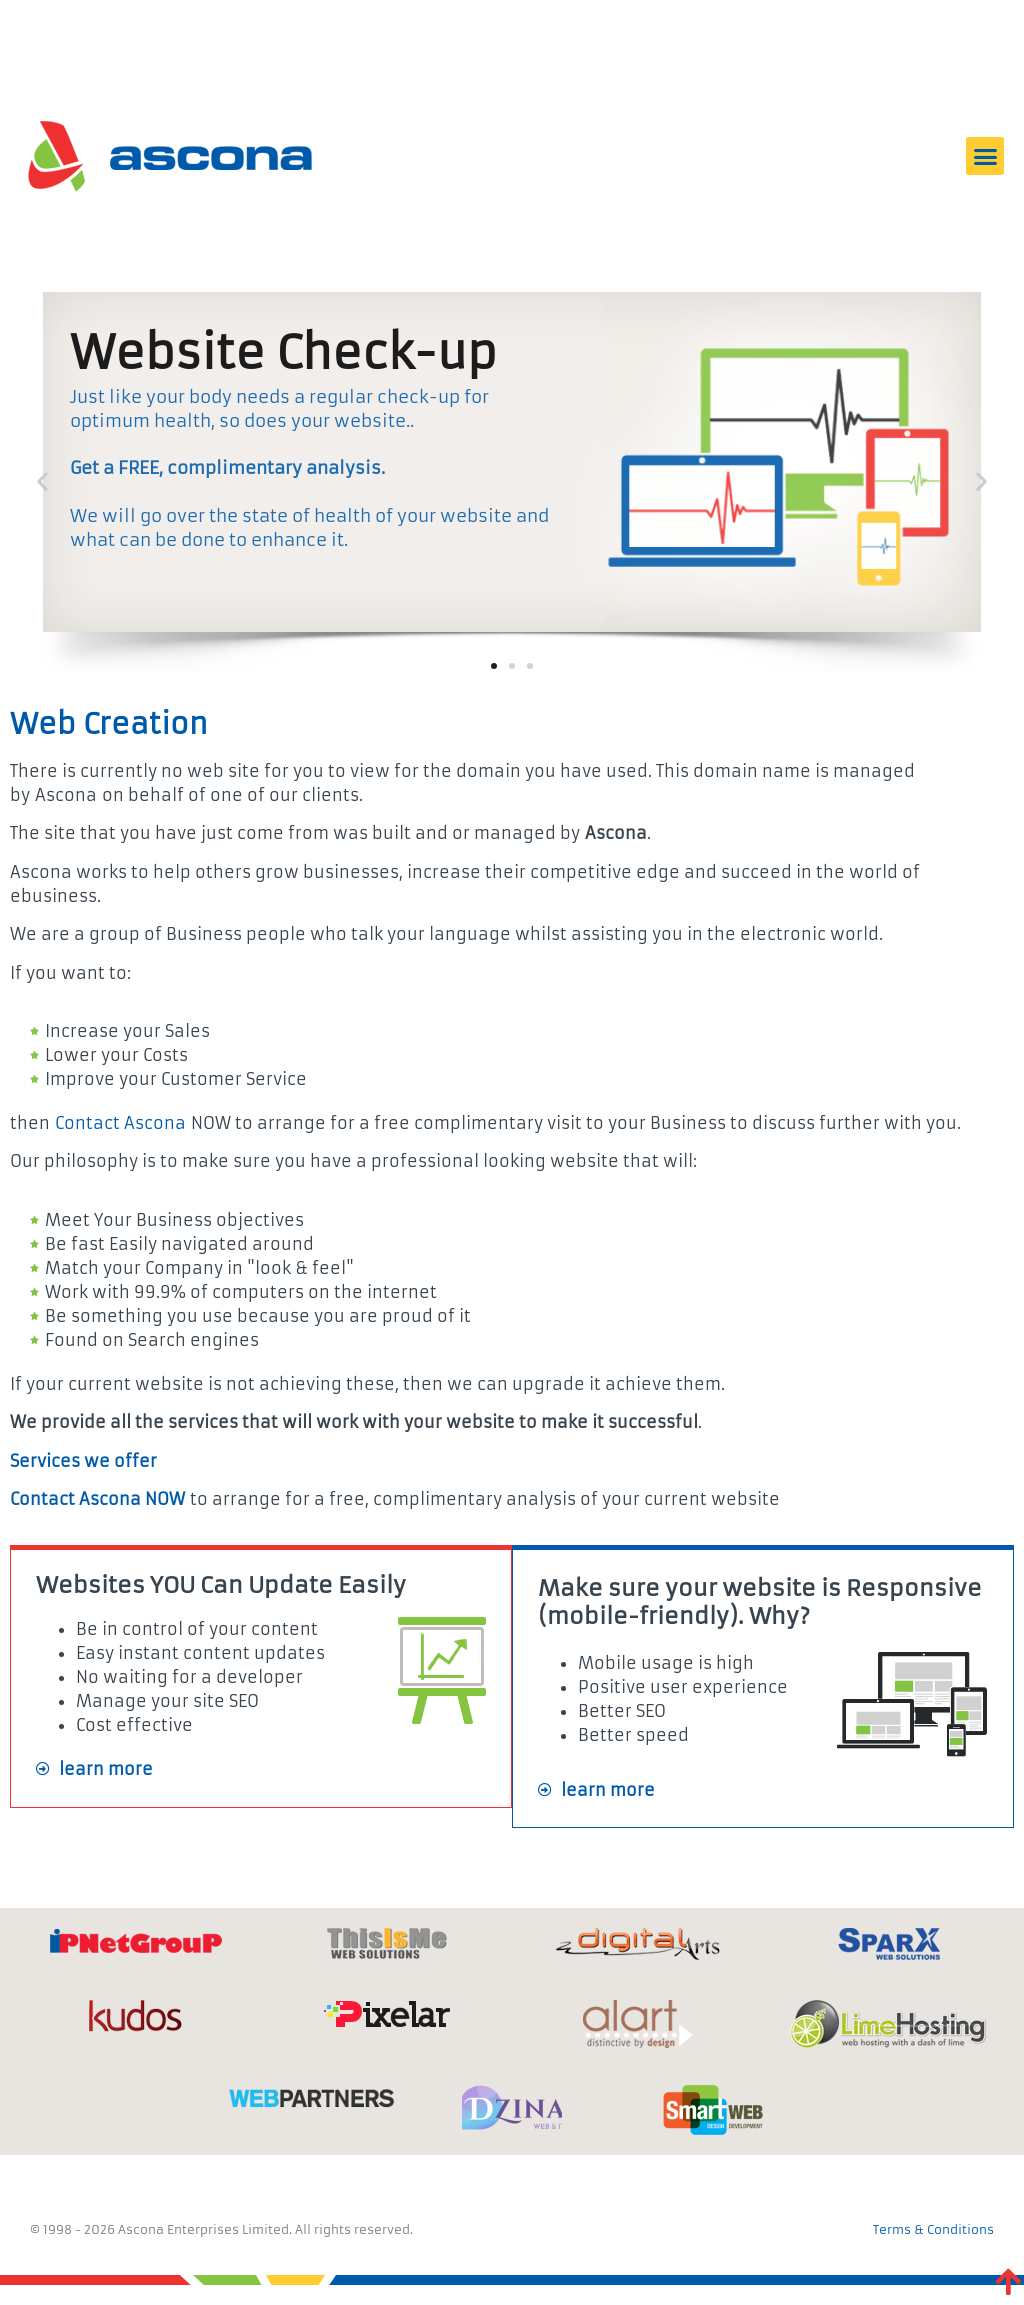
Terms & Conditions (933, 2229)
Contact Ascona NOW (97, 1499)
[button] (985, 156)
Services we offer (83, 1461)
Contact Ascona (120, 1123)
